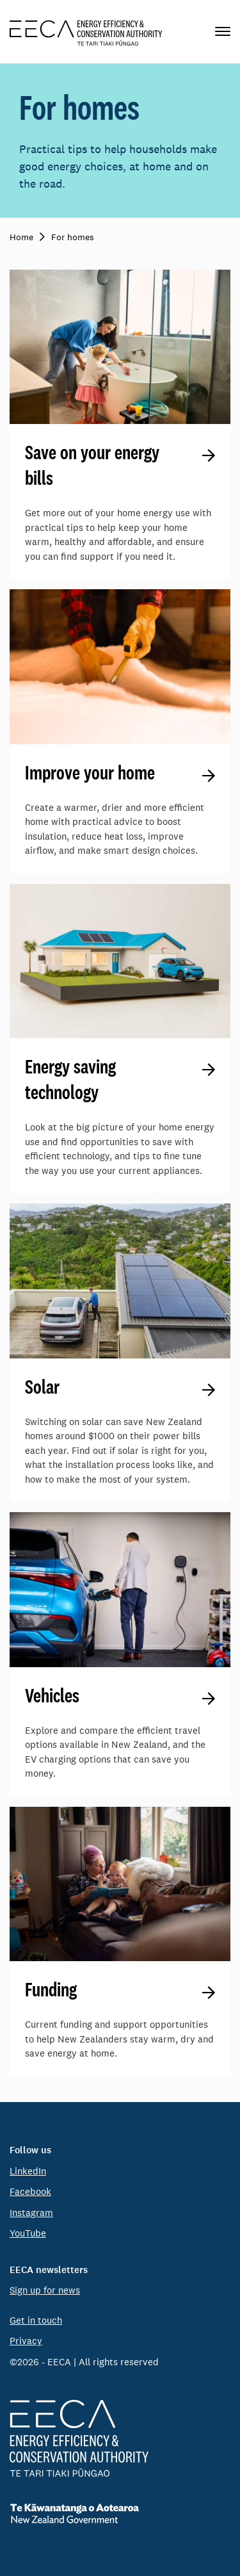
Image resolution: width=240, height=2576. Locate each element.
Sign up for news (45, 2290)
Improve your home (90, 772)
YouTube (28, 2233)
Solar (42, 1386)
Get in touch (36, 2320)
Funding (51, 1989)
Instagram (31, 2212)
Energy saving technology (70, 1079)
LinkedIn (28, 2171)
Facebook (30, 2191)
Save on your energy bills (92, 465)
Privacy (26, 2341)
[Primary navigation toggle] (222, 31)
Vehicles (52, 1695)
